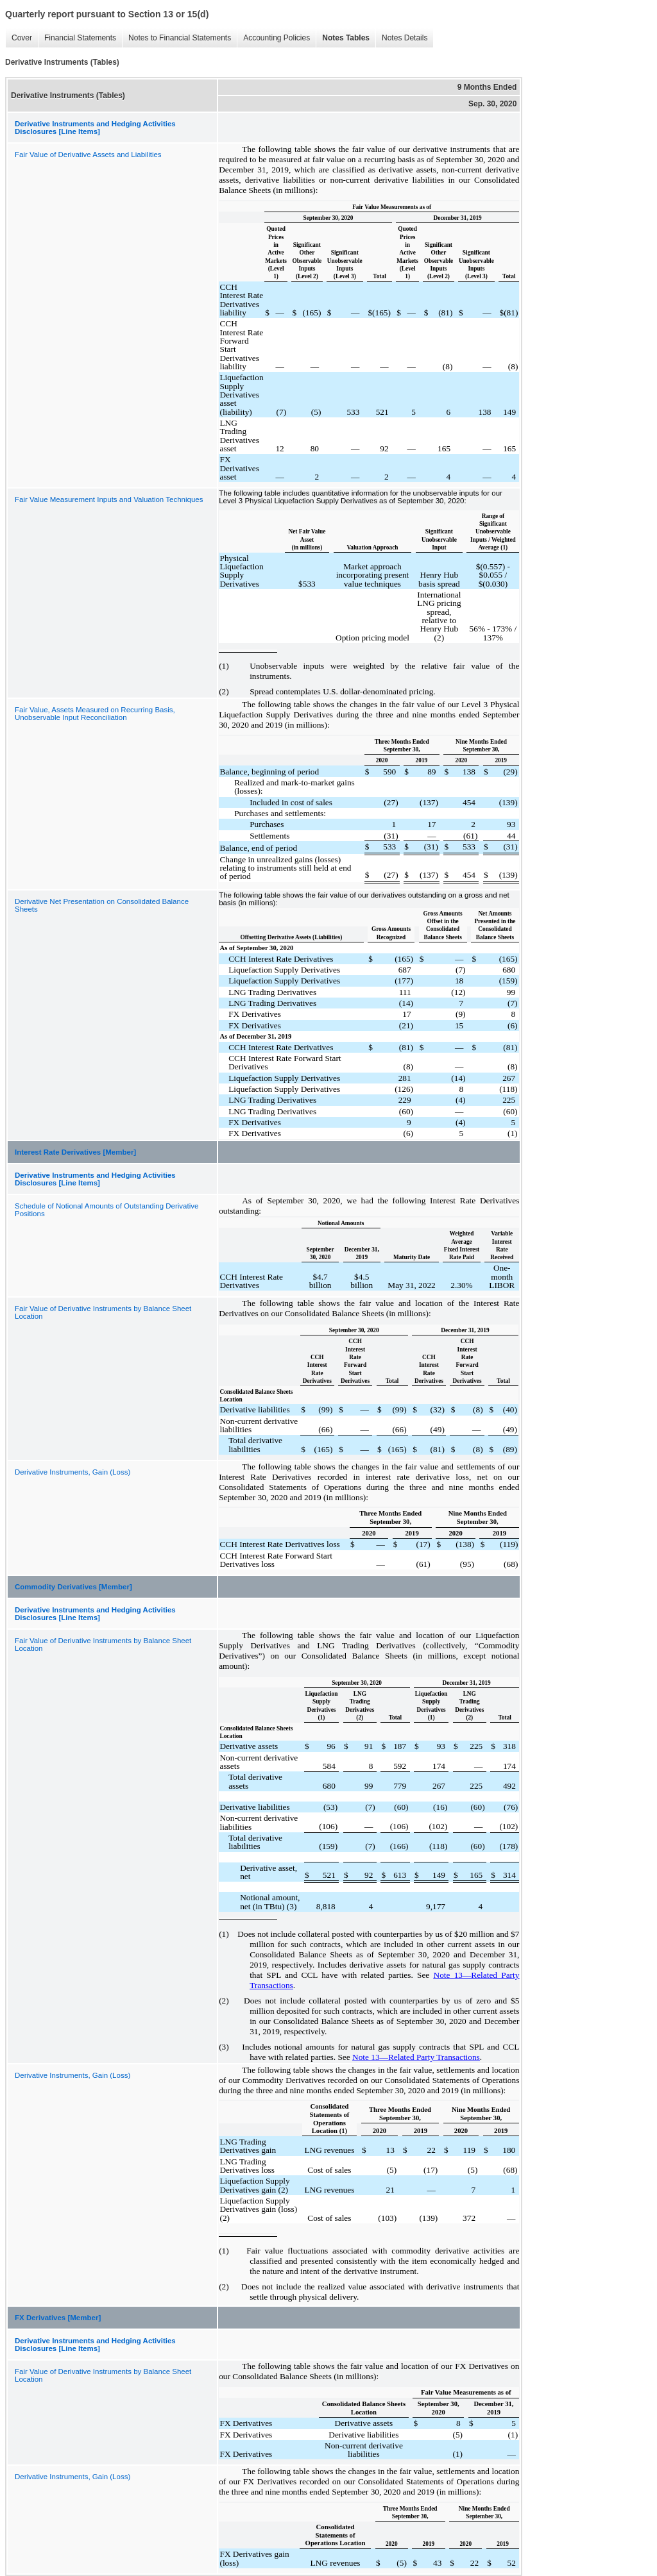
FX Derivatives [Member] (58, 2317)
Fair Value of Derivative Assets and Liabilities (88, 154)
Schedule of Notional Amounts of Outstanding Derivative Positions (106, 1209)
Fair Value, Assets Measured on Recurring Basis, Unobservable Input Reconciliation (95, 713)
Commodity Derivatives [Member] (73, 1587)
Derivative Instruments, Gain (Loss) (72, 1472)
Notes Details (404, 37)
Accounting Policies (276, 37)
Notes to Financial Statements (179, 37)
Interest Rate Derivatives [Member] (75, 1152)
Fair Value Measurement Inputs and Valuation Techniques (109, 499)
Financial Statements (80, 37)
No (439, 1975)
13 (458, 1975)
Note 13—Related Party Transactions (416, 2057)
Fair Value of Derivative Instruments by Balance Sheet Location (103, 1312)
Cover (22, 37)
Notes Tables (346, 37)
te (447, 1975)
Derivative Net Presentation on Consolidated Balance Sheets (102, 905)
